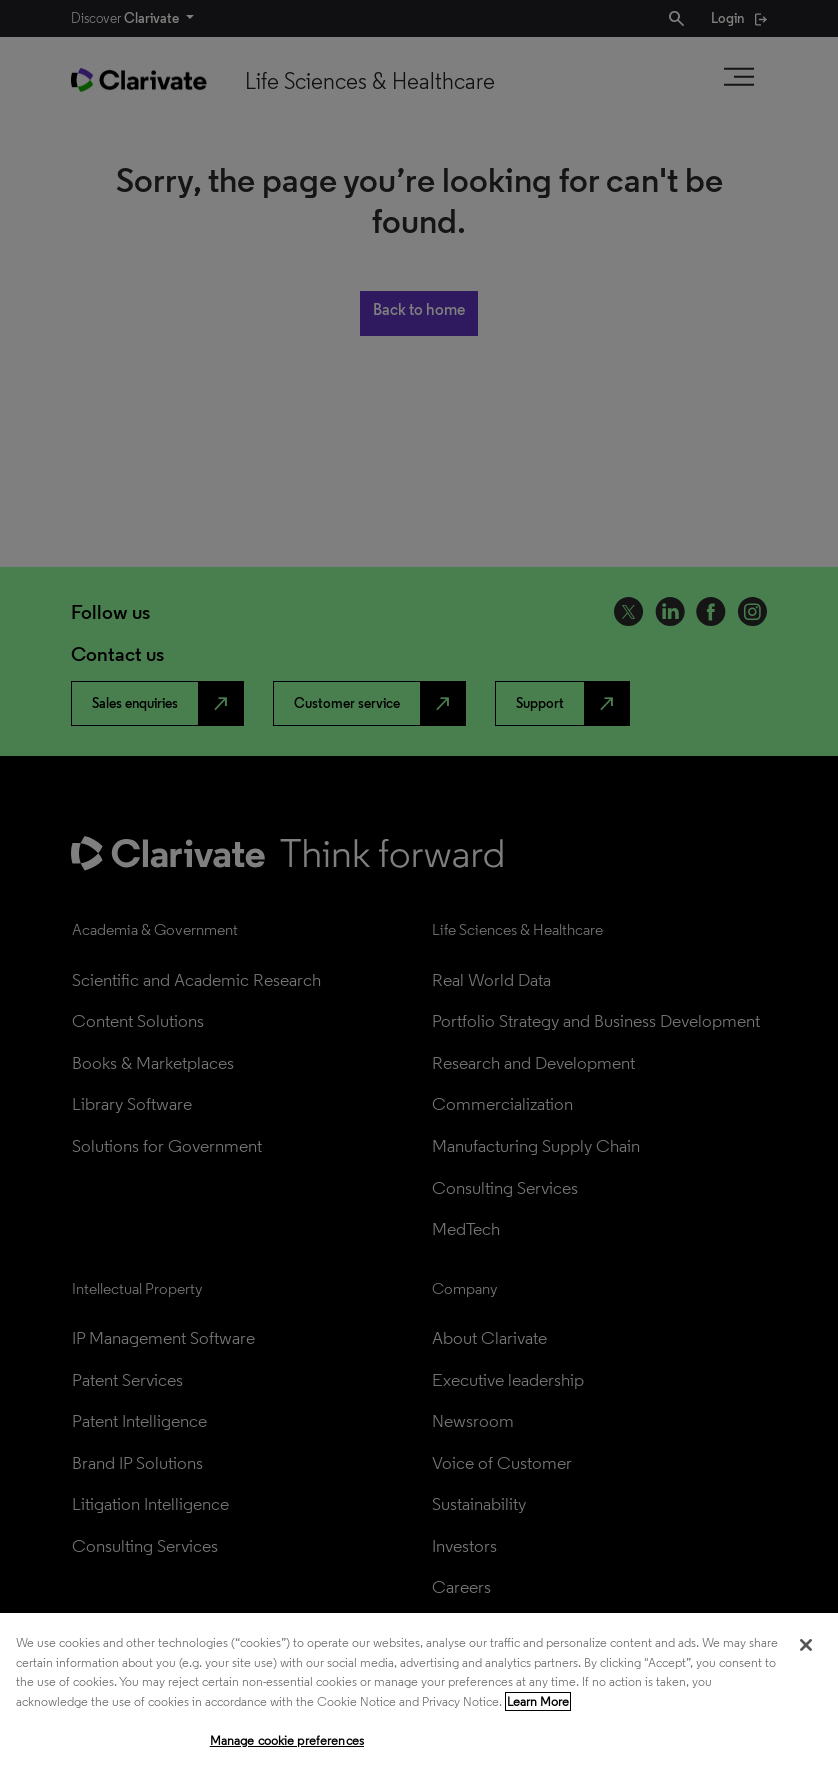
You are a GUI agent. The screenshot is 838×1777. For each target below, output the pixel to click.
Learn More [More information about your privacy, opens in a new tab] (538, 1701)
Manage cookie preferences (287, 1740)
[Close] (806, 1645)
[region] (419, 1695)
